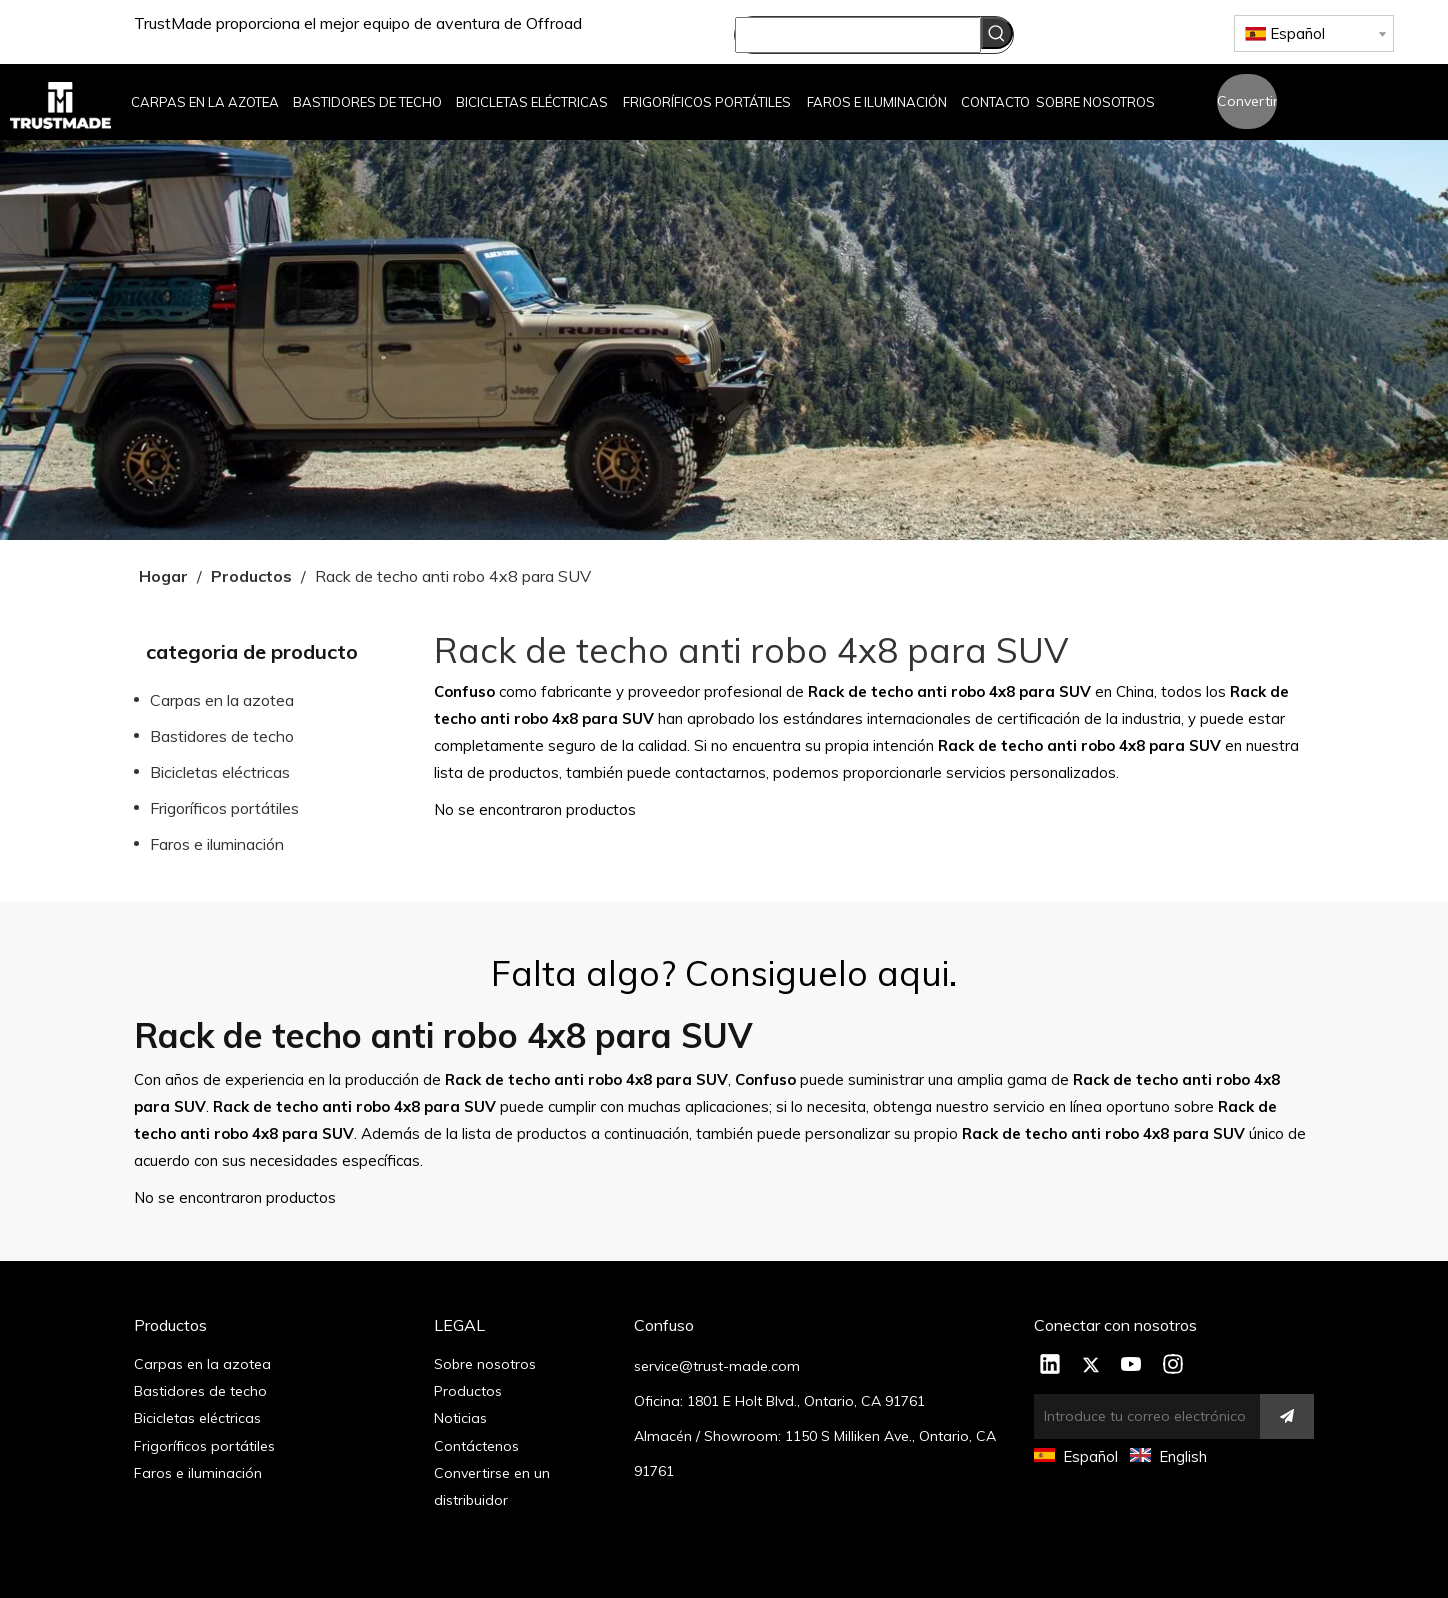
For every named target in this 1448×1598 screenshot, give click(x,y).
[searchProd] (858, 35)
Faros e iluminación (217, 844)
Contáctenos (476, 1446)
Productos (468, 1391)
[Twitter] (1091, 1366)
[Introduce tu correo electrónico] (1142, 1416)
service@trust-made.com (717, 1366)
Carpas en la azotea (222, 700)
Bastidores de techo (222, 736)
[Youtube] (1132, 1366)
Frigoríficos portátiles (224, 808)
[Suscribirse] (1287, 1416)
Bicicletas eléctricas (220, 772)
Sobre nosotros (485, 1364)
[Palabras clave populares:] (997, 33)
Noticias (460, 1418)
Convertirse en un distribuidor (1247, 110)
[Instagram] (1173, 1366)
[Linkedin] (1050, 1366)
